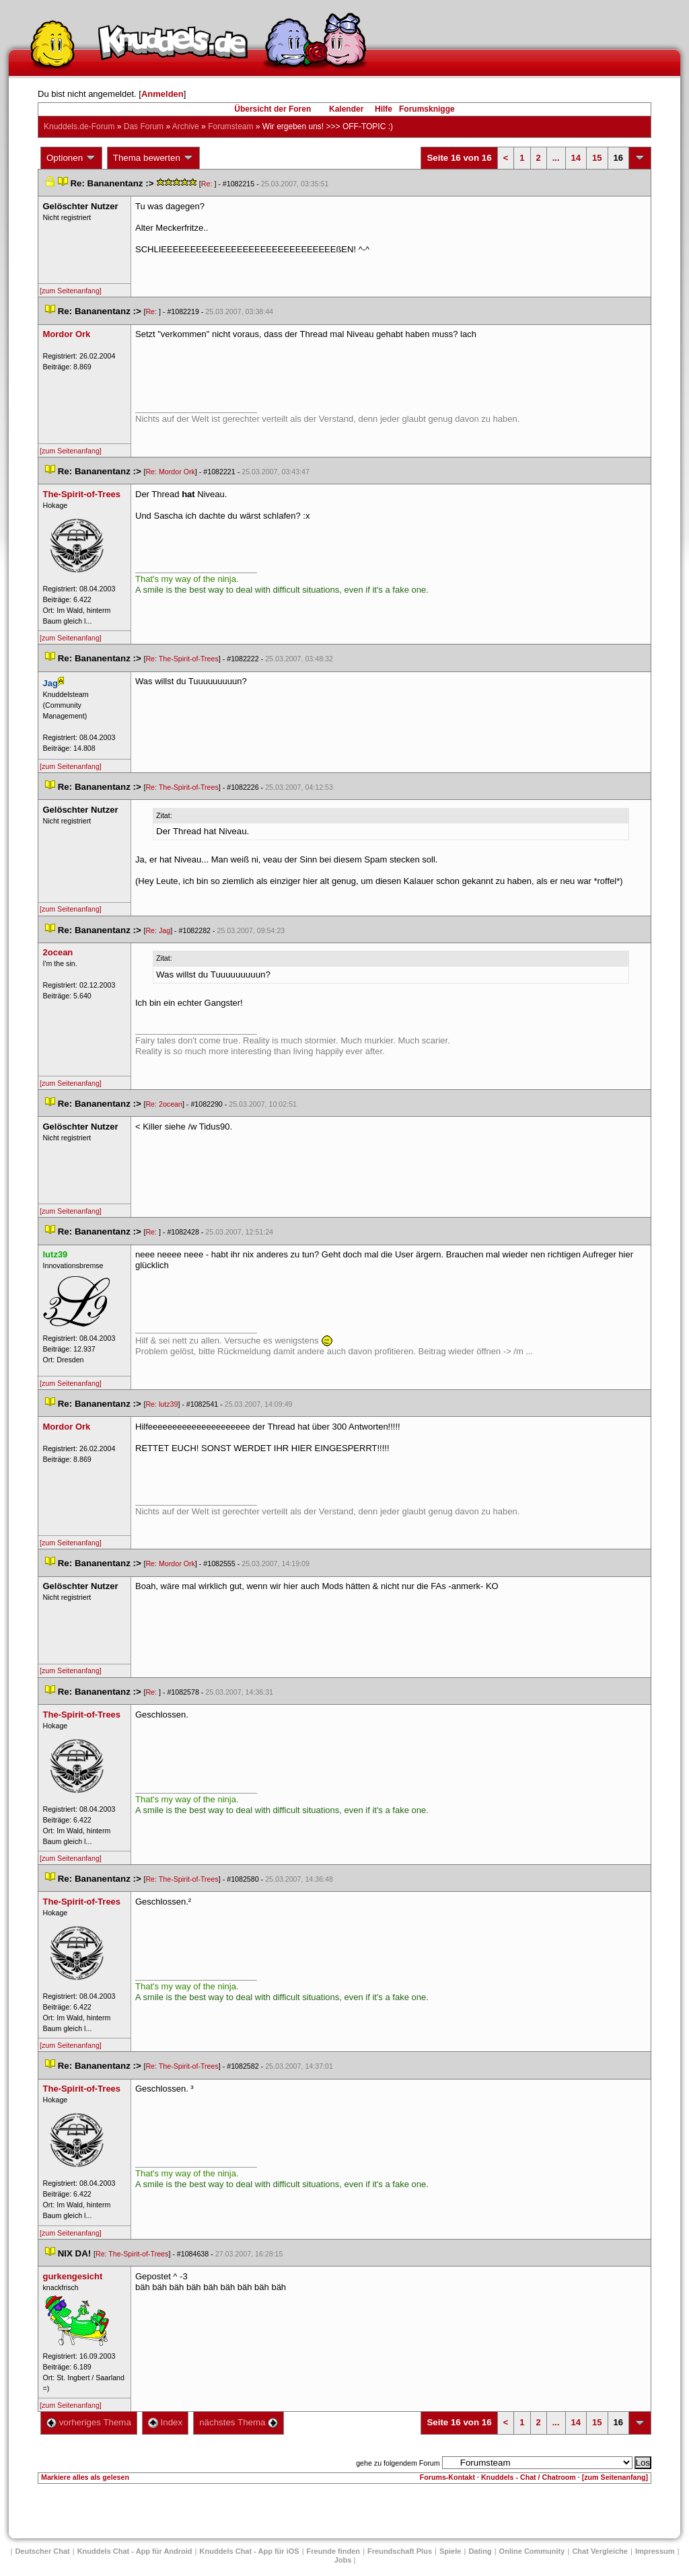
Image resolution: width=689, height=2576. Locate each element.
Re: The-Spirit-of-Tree (181, 659)
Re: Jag (157, 930)
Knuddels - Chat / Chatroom (528, 2477)
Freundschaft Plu (399, 2551)
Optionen (71, 158)
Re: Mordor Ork (169, 472)
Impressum (655, 2551)
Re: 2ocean (163, 1104)
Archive (185, 126)
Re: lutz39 (161, 1404)
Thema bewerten (153, 158)
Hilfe (383, 109)
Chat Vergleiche (600, 2551)
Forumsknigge (427, 109)
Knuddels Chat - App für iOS (249, 2551)
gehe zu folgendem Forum (397, 2463)
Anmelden (162, 94)
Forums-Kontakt (447, 2477)
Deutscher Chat (42, 2551)
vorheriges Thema (88, 2422)
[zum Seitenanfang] (71, 291)
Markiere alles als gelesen (85, 2477)
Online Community (532, 2551)
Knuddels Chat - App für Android (134, 2551)
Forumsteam (230, 126)
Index (165, 2422)
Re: (208, 184)
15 (597, 158)
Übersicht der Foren (272, 109)
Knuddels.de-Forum (79, 126)
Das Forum (144, 126)
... (556, 158)
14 (576, 158)
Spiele (450, 2551)
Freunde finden (333, 2551)
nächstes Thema (238, 2422)
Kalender (346, 109)
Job (343, 2560)
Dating (479, 2551)
